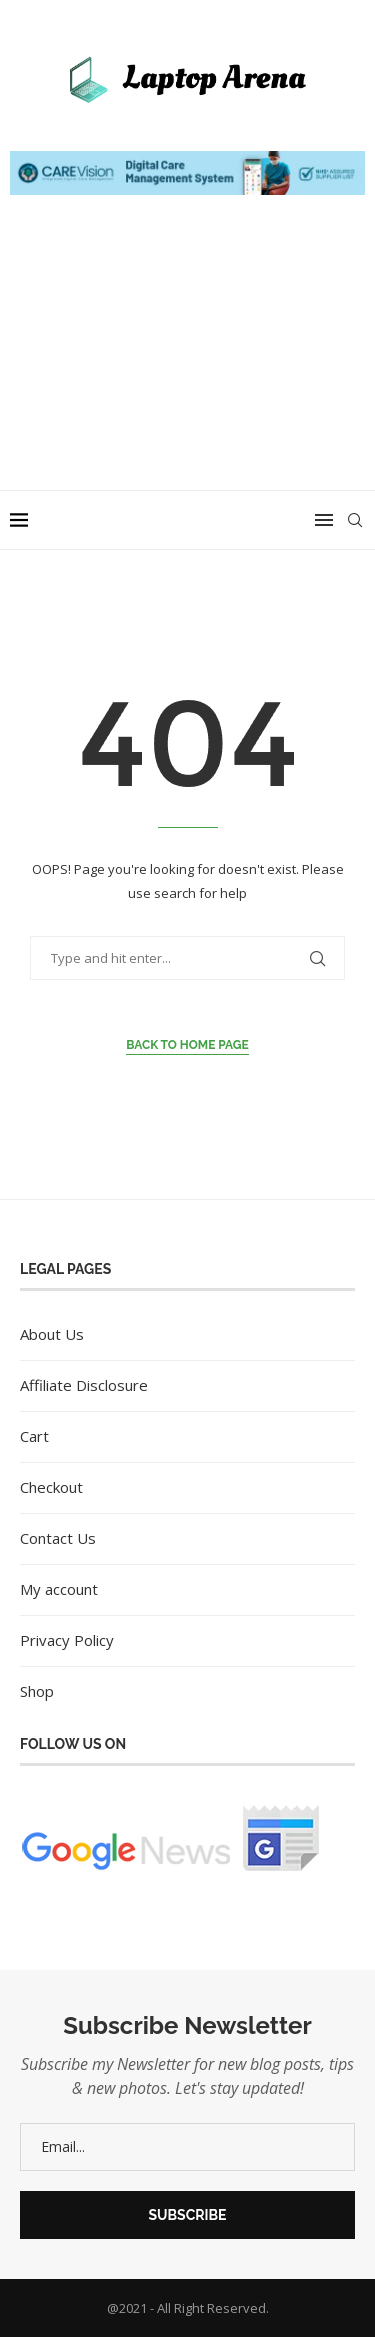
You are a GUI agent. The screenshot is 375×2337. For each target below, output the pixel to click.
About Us (52, 1334)
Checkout (51, 1487)
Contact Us (58, 1538)
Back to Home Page (187, 1045)
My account (59, 1589)
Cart (34, 1436)
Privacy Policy (67, 1640)
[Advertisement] (187, 362)
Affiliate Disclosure (84, 1385)
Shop (37, 1691)
